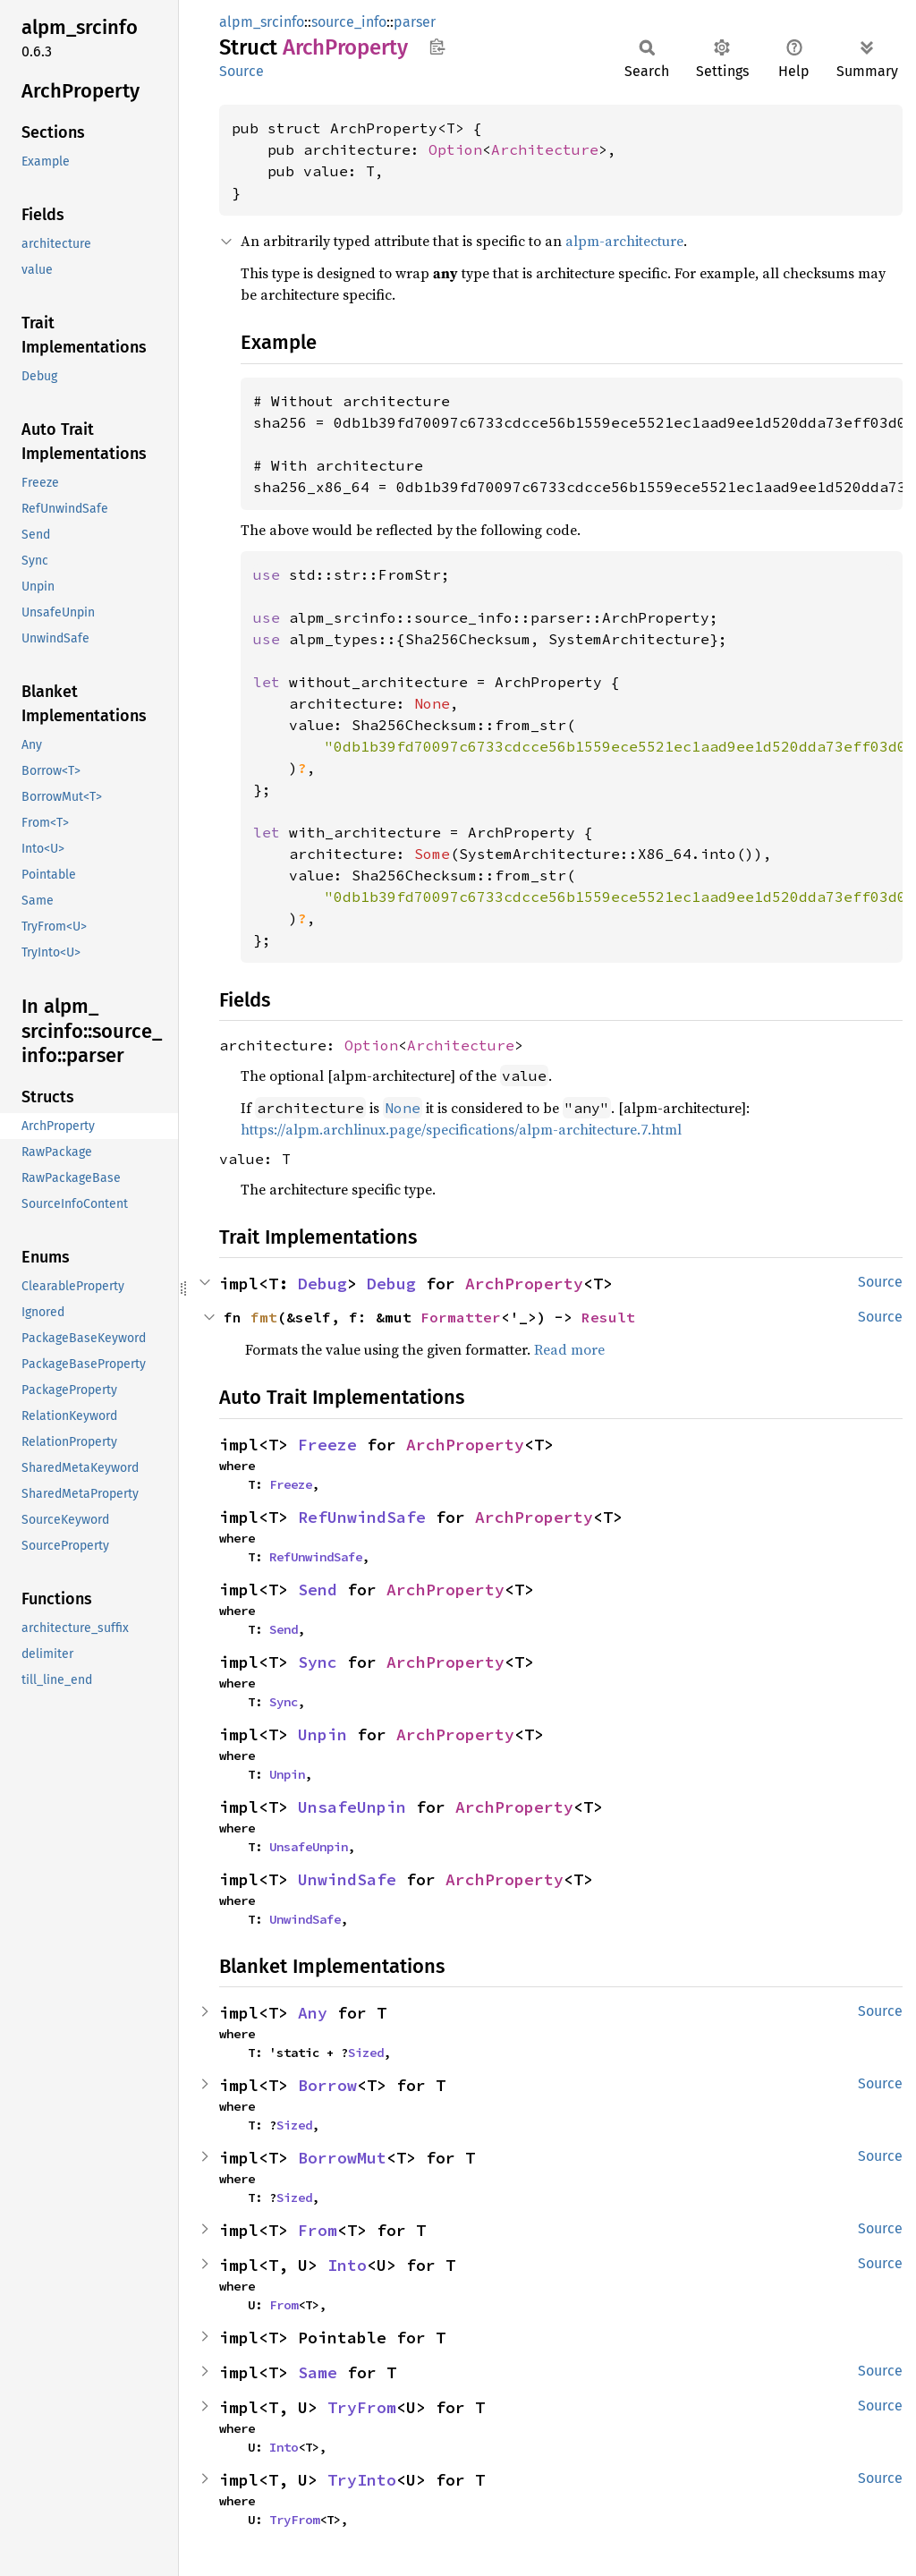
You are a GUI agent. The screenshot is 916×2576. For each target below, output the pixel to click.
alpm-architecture (624, 241)
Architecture (544, 149)
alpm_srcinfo (261, 21)
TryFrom (361, 2407)
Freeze (327, 1444)
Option (455, 149)
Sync (317, 1662)
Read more (569, 1349)
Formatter (460, 1317)
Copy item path (437, 46)
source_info (348, 21)
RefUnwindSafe (362, 1517)
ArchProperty (524, 1283)
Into (347, 2265)
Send (317, 1589)
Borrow (327, 2085)
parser (415, 21)
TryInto (361, 2480)
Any (312, 2012)
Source (241, 71)
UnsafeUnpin (352, 1807)
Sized (366, 2053)
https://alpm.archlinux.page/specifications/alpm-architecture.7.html (461, 1129)
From (317, 2230)
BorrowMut (342, 2157)
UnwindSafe (347, 1879)
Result (608, 1317)
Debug (322, 1283)
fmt (263, 1317)
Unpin (322, 1734)
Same (317, 2372)
